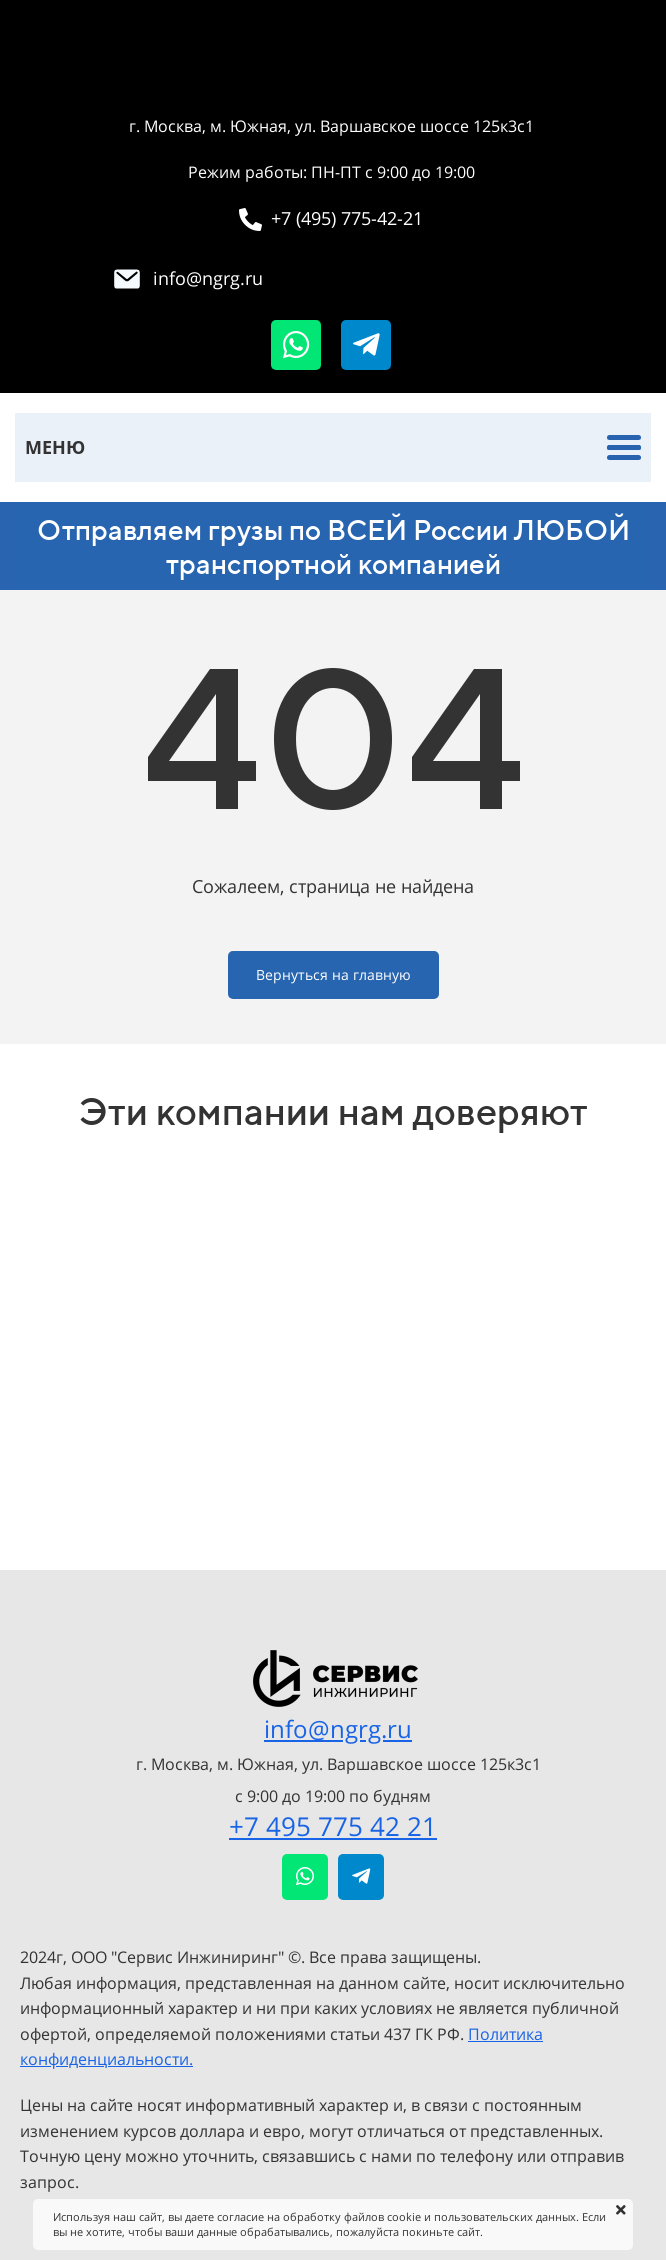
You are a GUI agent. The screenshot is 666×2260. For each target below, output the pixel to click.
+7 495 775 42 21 (333, 1826)
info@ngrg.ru (338, 1728)
